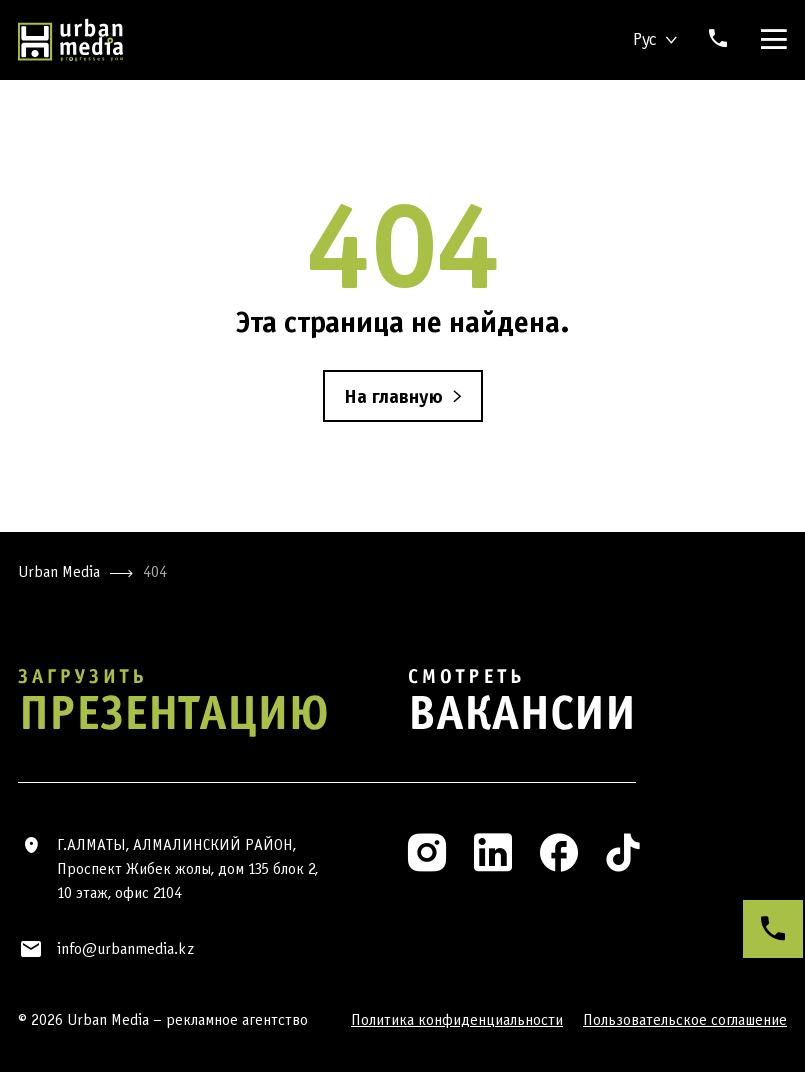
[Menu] (770, 40)
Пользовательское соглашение (685, 1019)
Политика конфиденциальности (457, 1019)
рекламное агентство (237, 1019)
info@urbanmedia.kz (125, 948)
